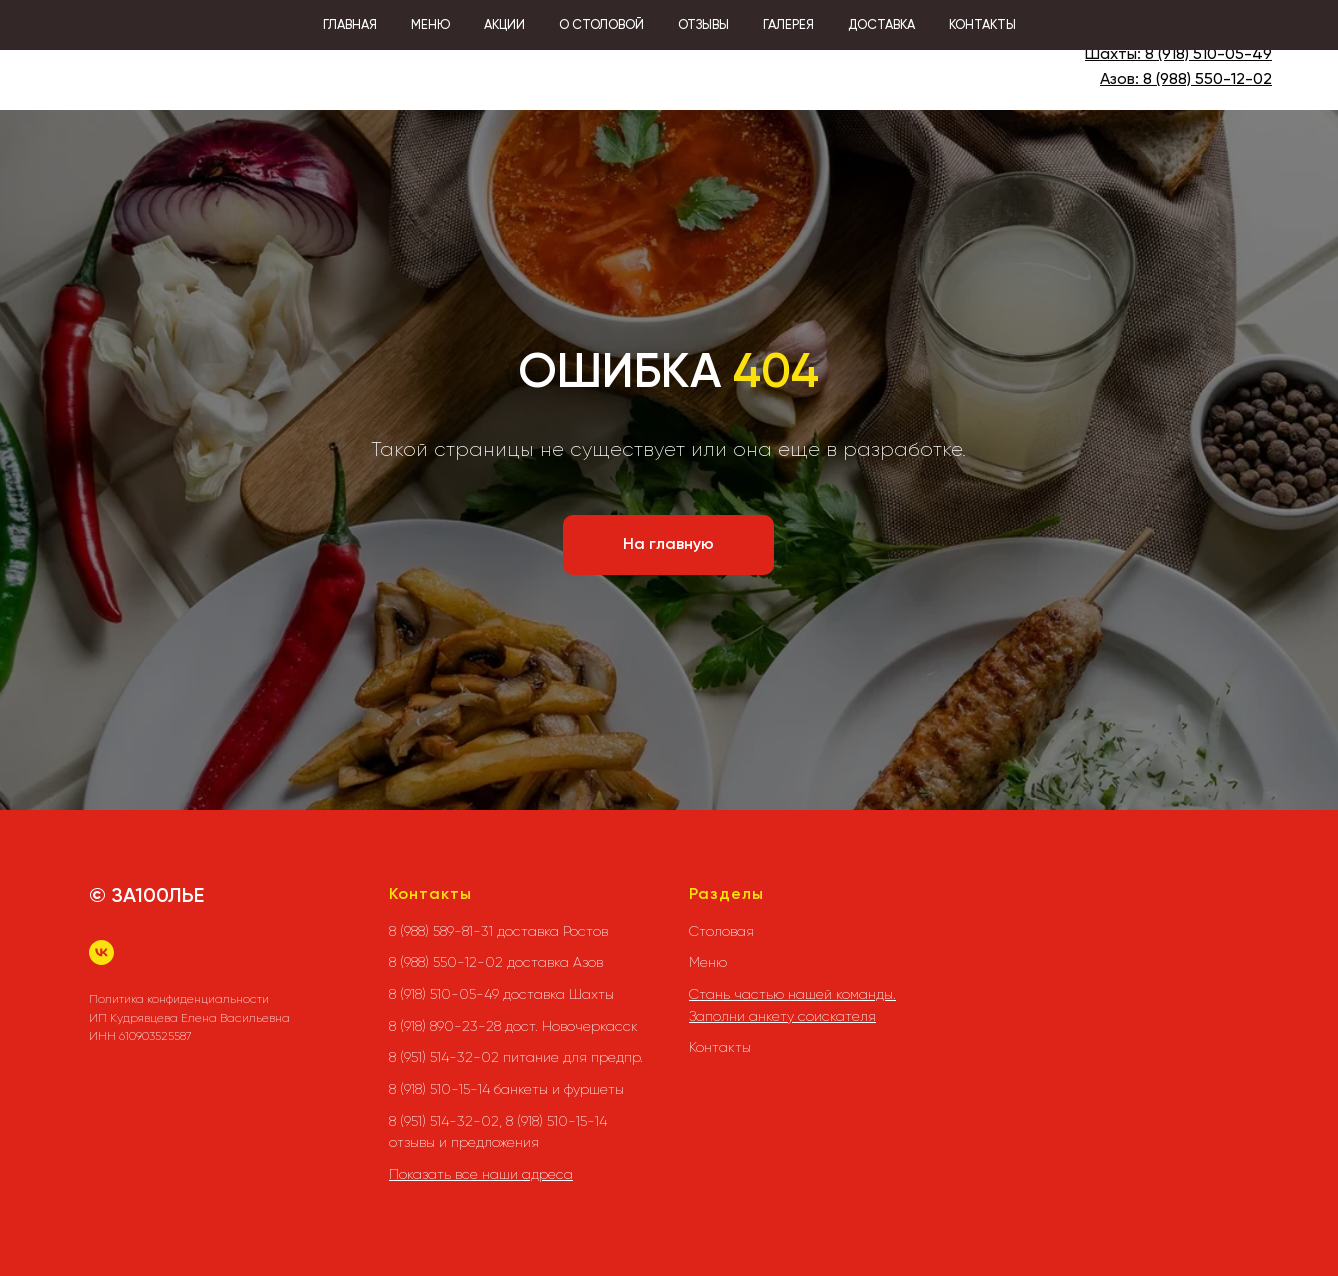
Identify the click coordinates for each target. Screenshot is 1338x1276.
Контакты (720, 1047)
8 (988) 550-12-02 (1207, 80)
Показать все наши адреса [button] (481, 1174)
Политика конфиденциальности (179, 999)
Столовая (721, 931)
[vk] (101, 952)
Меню (708, 962)
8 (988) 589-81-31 (1211, 31)
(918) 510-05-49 (1213, 55)
